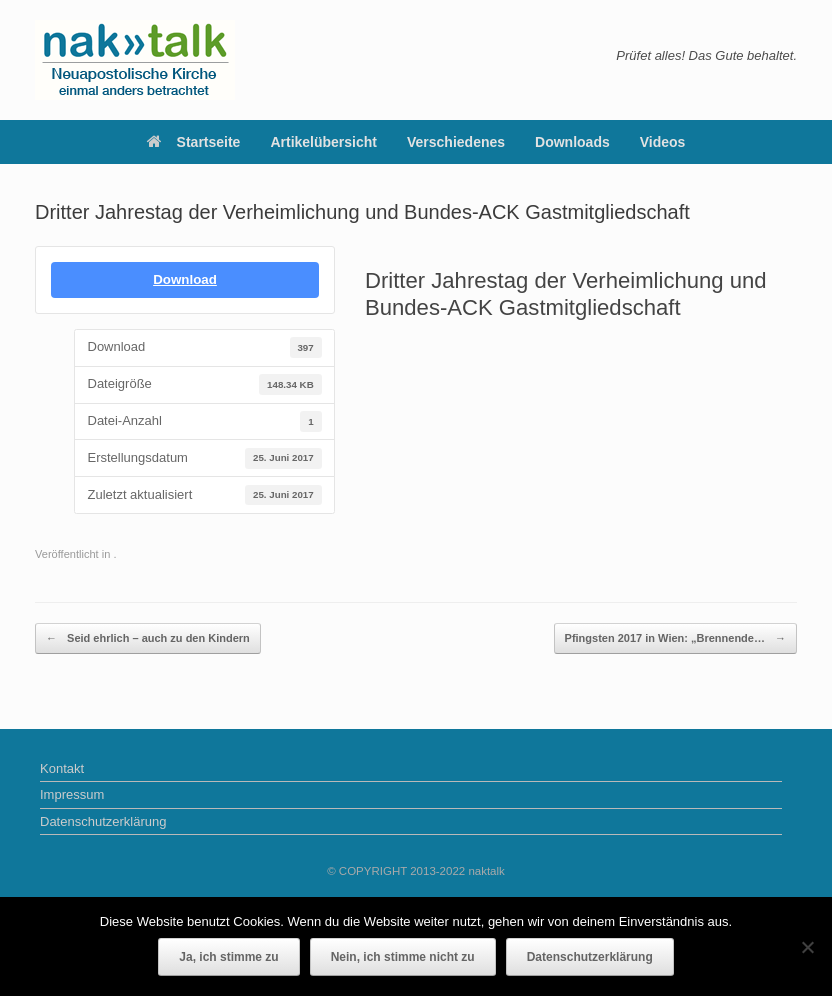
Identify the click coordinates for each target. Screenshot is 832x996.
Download (185, 279)
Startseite (194, 142)
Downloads (572, 142)
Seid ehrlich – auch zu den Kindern (148, 638)
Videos (663, 142)
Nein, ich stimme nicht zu (403, 957)
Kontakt (62, 768)
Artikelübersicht (323, 142)
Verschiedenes (456, 142)
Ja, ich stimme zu (228, 957)
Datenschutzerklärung (103, 821)
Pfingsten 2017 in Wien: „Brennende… (675, 638)
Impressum (72, 794)
